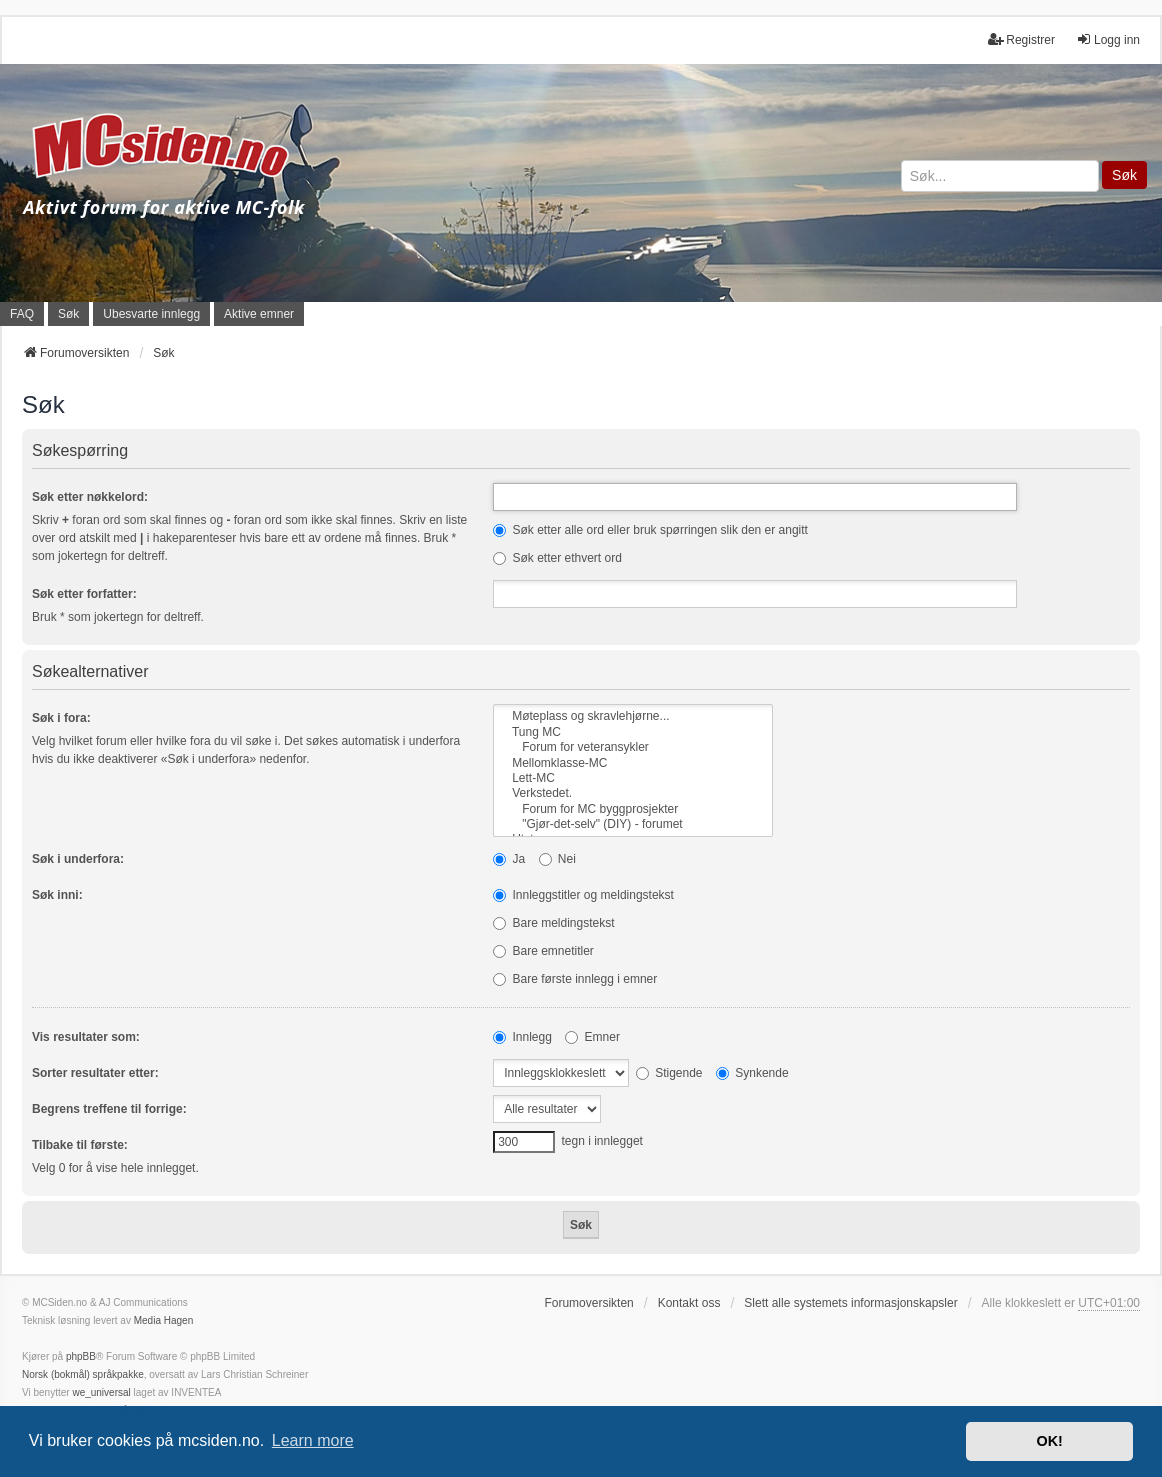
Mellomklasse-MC (633, 763)
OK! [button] (1049, 1441)
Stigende (669, 1073)
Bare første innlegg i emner (575, 979)
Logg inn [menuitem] (1108, 39)
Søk (1124, 175)
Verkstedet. (633, 793)
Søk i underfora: (78, 859)
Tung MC (633, 732)
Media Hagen (163, 1320)
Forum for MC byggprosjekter (633, 809)
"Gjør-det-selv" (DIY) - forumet (633, 824)
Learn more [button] (313, 1440)
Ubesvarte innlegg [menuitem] (151, 314)
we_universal (101, 1392)
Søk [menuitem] (68, 314)
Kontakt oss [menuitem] (689, 1303)
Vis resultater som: (86, 1037)
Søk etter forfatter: (84, 594)
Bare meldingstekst (553, 923)
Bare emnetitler (543, 951)
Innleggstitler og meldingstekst (583, 895)
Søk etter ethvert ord (557, 558)
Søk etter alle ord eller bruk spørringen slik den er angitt (650, 530)
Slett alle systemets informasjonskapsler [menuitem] (850, 1303)
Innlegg (522, 1037)
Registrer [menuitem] (1021, 39)
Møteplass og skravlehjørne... (633, 716)
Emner (592, 1037)
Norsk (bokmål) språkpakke (83, 1374)
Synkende (752, 1073)
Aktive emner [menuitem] (259, 314)
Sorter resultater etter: (95, 1073)
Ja (509, 859)
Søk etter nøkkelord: (90, 497)
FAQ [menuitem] (22, 314)
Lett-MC (633, 778)
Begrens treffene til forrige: (109, 1109)
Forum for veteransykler (633, 747)
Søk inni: (57, 895)
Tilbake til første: (80, 1145)
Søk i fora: (61, 718)
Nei (557, 859)
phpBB (81, 1356)
